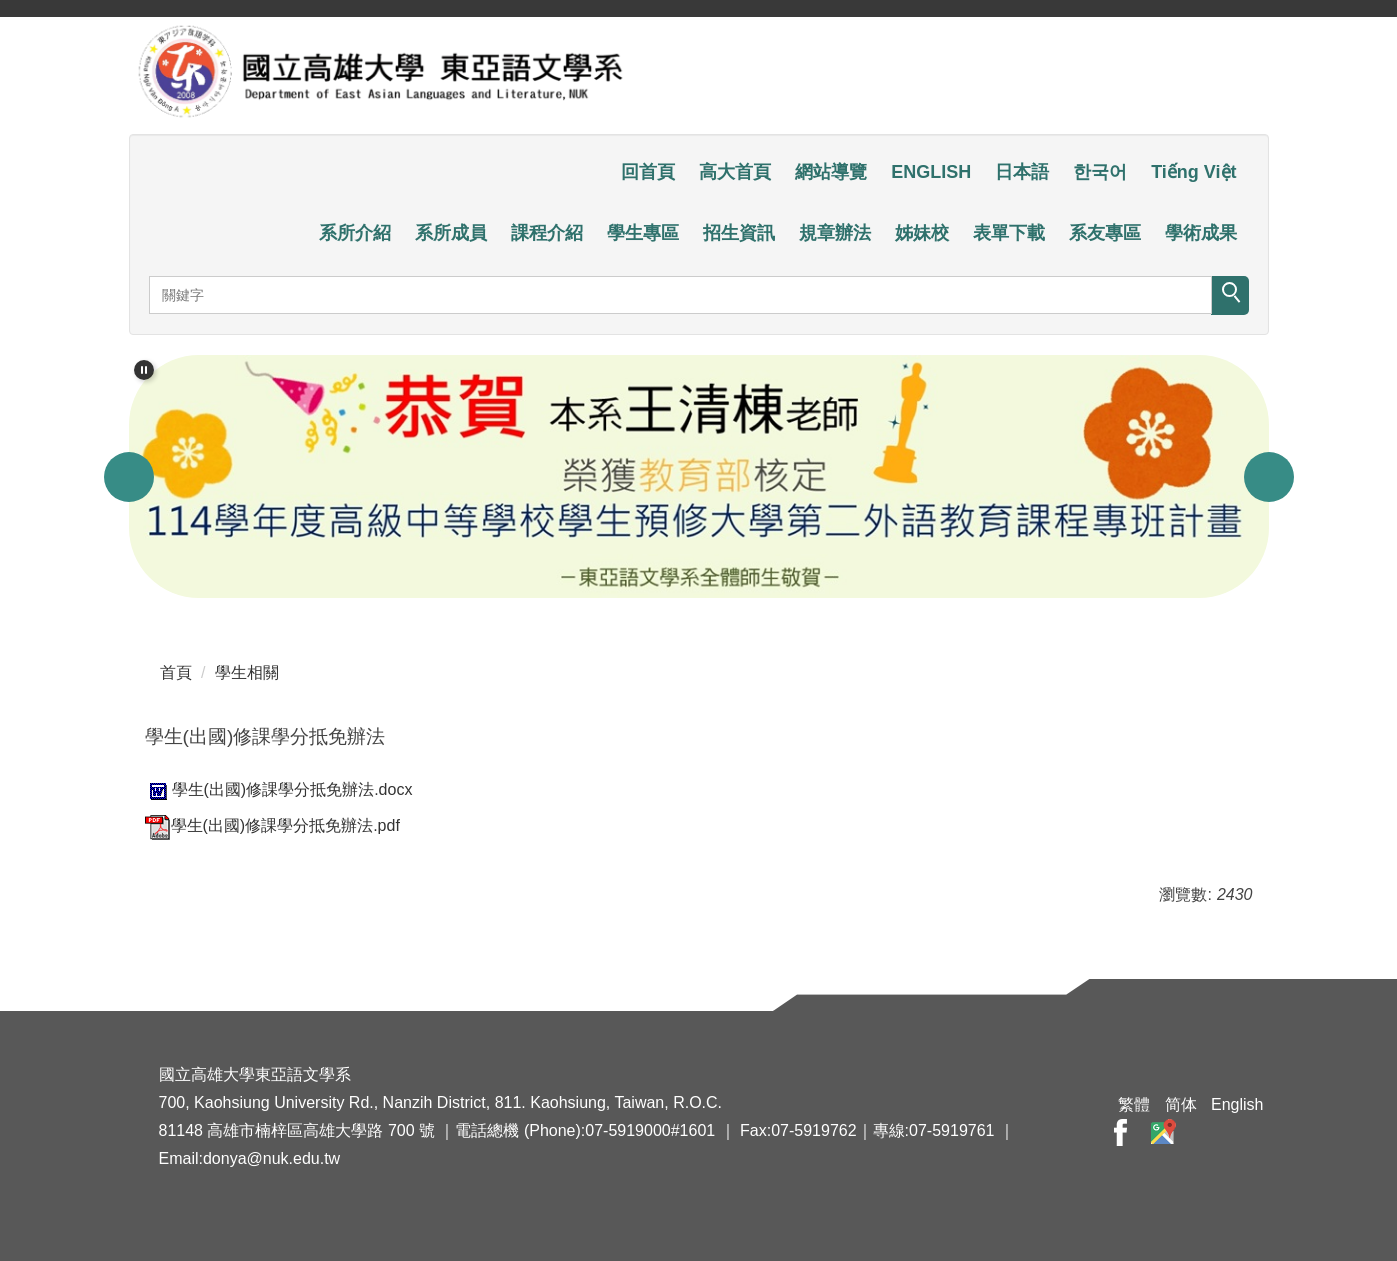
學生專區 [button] (643, 233)
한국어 (1100, 172)
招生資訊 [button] (739, 233)
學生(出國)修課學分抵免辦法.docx (279, 789)
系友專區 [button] (1105, 233)
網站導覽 (831, 172)
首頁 (176, 672)
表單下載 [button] (1009, 233)
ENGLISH (931, 172)
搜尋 (1230, 295)
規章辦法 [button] (835, 233)
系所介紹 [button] (355, 233)
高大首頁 (735, 172)
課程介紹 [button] (547, 233)
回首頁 (648, 172)
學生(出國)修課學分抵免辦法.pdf (272, 825)
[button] (144, 370)
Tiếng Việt (1193, 172)
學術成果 (1201, 233)
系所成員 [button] (451, 233)
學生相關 (247, 672)
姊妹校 (922, 233)
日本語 (1022, 172)
